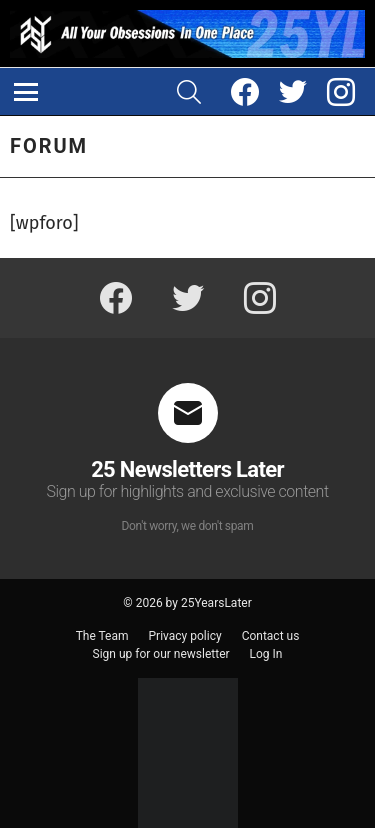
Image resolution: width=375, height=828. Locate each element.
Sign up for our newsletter (161, 654)
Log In (266, 654)
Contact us (271, 636)
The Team (102, 636)
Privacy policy (185, 636)
